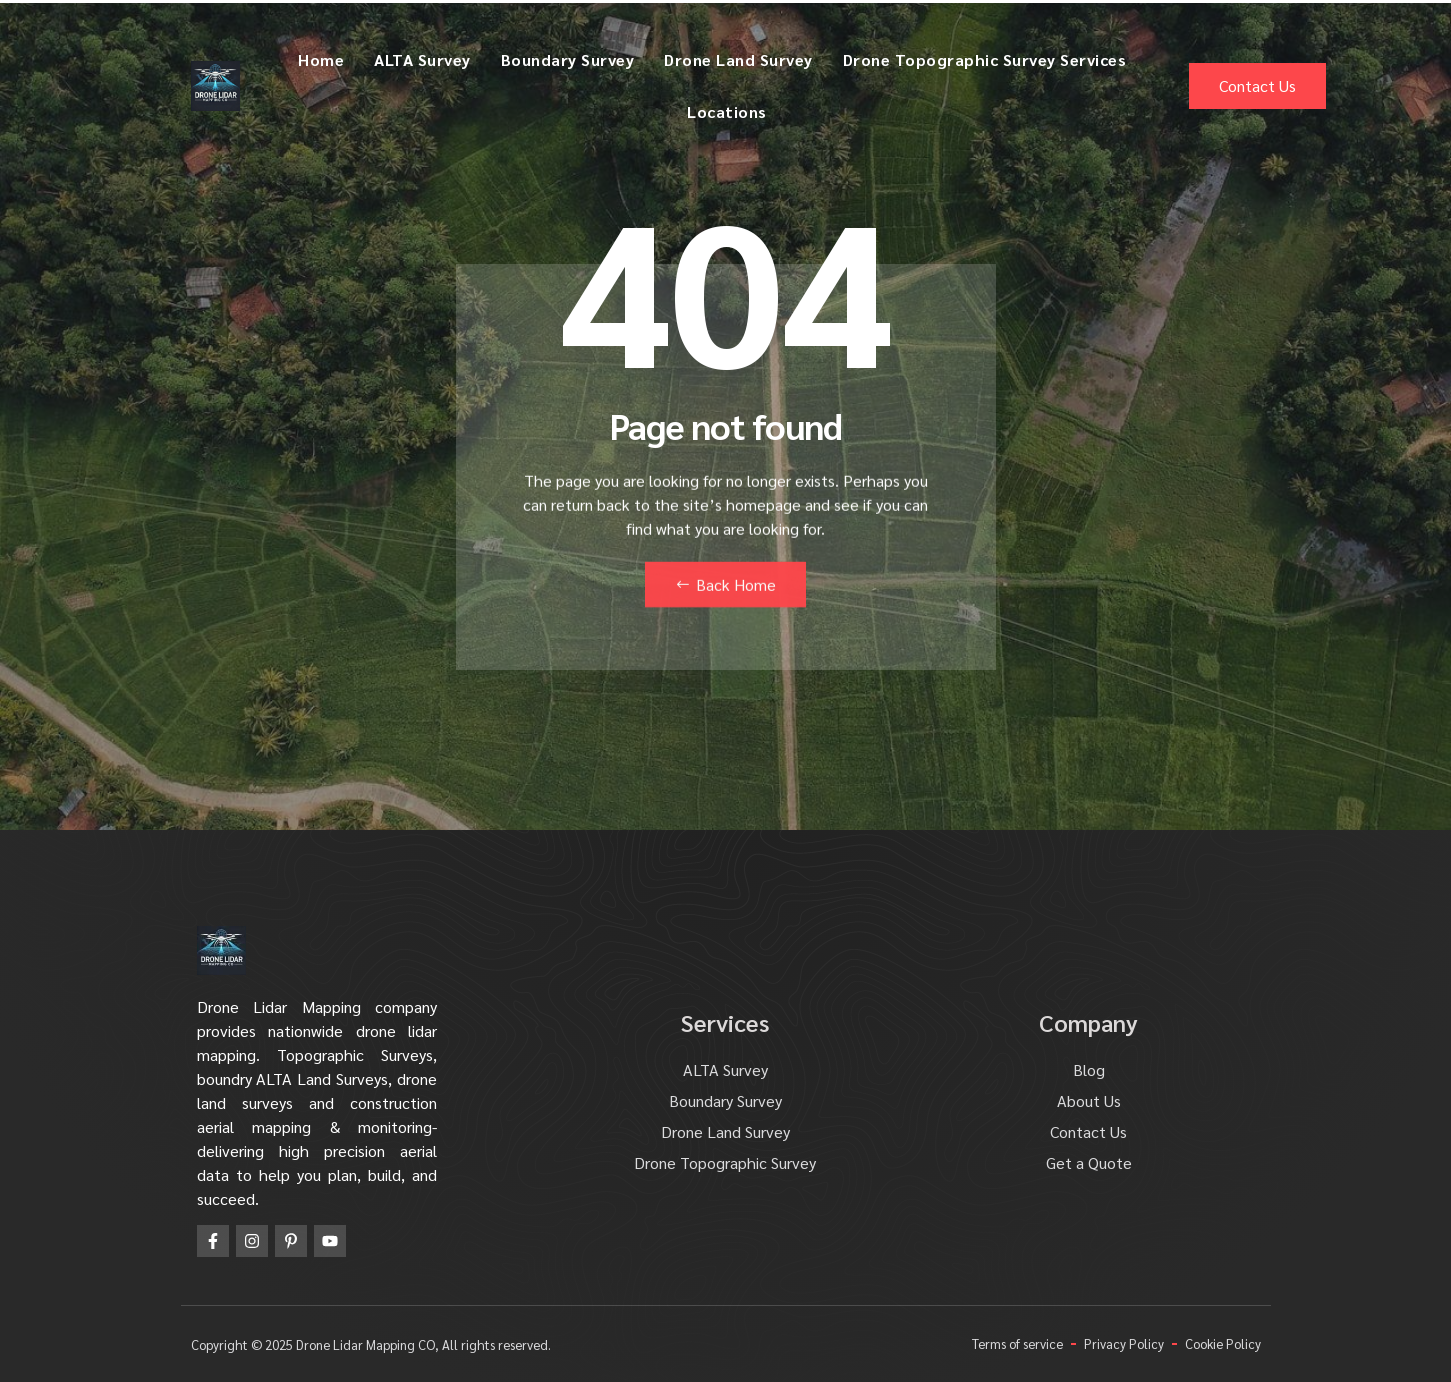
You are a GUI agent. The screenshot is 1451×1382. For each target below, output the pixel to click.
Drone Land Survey (738, 59)
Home (321, 59)
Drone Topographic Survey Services (985, 59)
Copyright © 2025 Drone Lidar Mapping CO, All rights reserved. (371, 1344)
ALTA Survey (422, 59)
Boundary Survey (568, 59)
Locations (727, 111)
